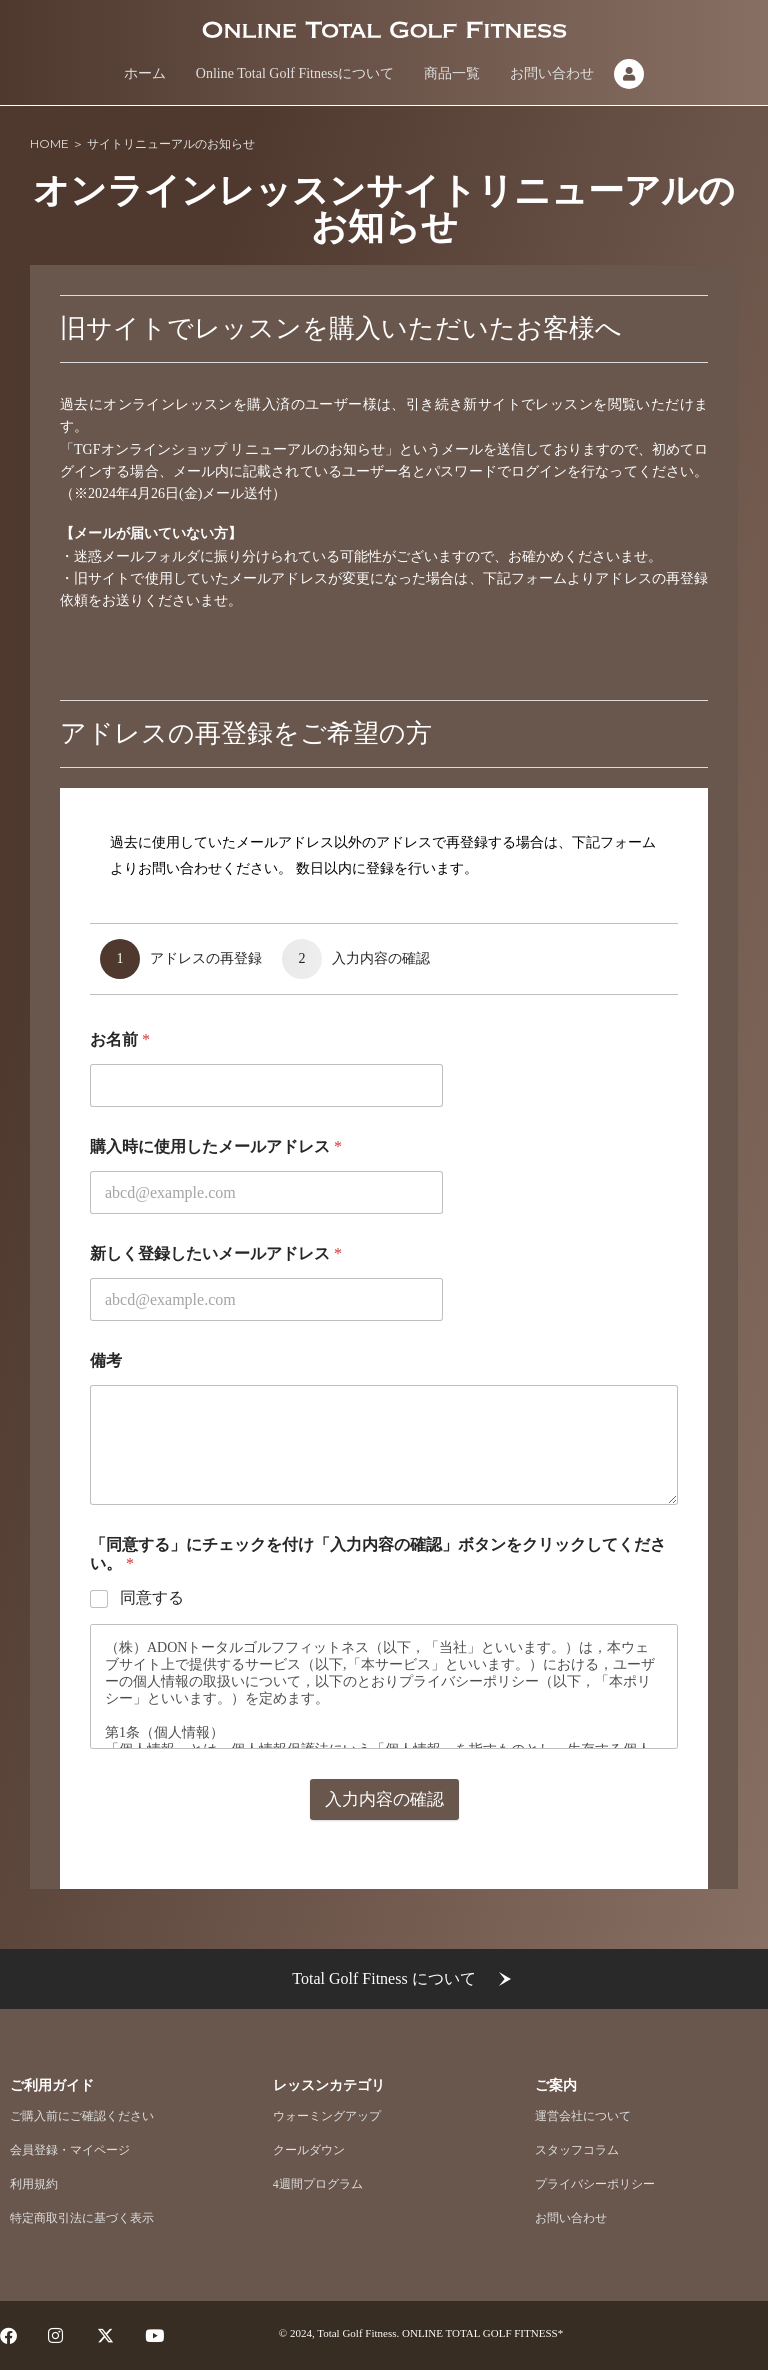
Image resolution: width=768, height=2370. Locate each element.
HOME (49, 143)
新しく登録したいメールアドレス (216, 1344)
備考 (106, 1451)
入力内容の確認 (384, 1890)
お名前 (120, 1130)
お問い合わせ (552, 73)
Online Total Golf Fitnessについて (295, 73)
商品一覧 (452, 73)
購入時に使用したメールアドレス (216, 1237)
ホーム (145, 73)
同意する (152, 1688)
